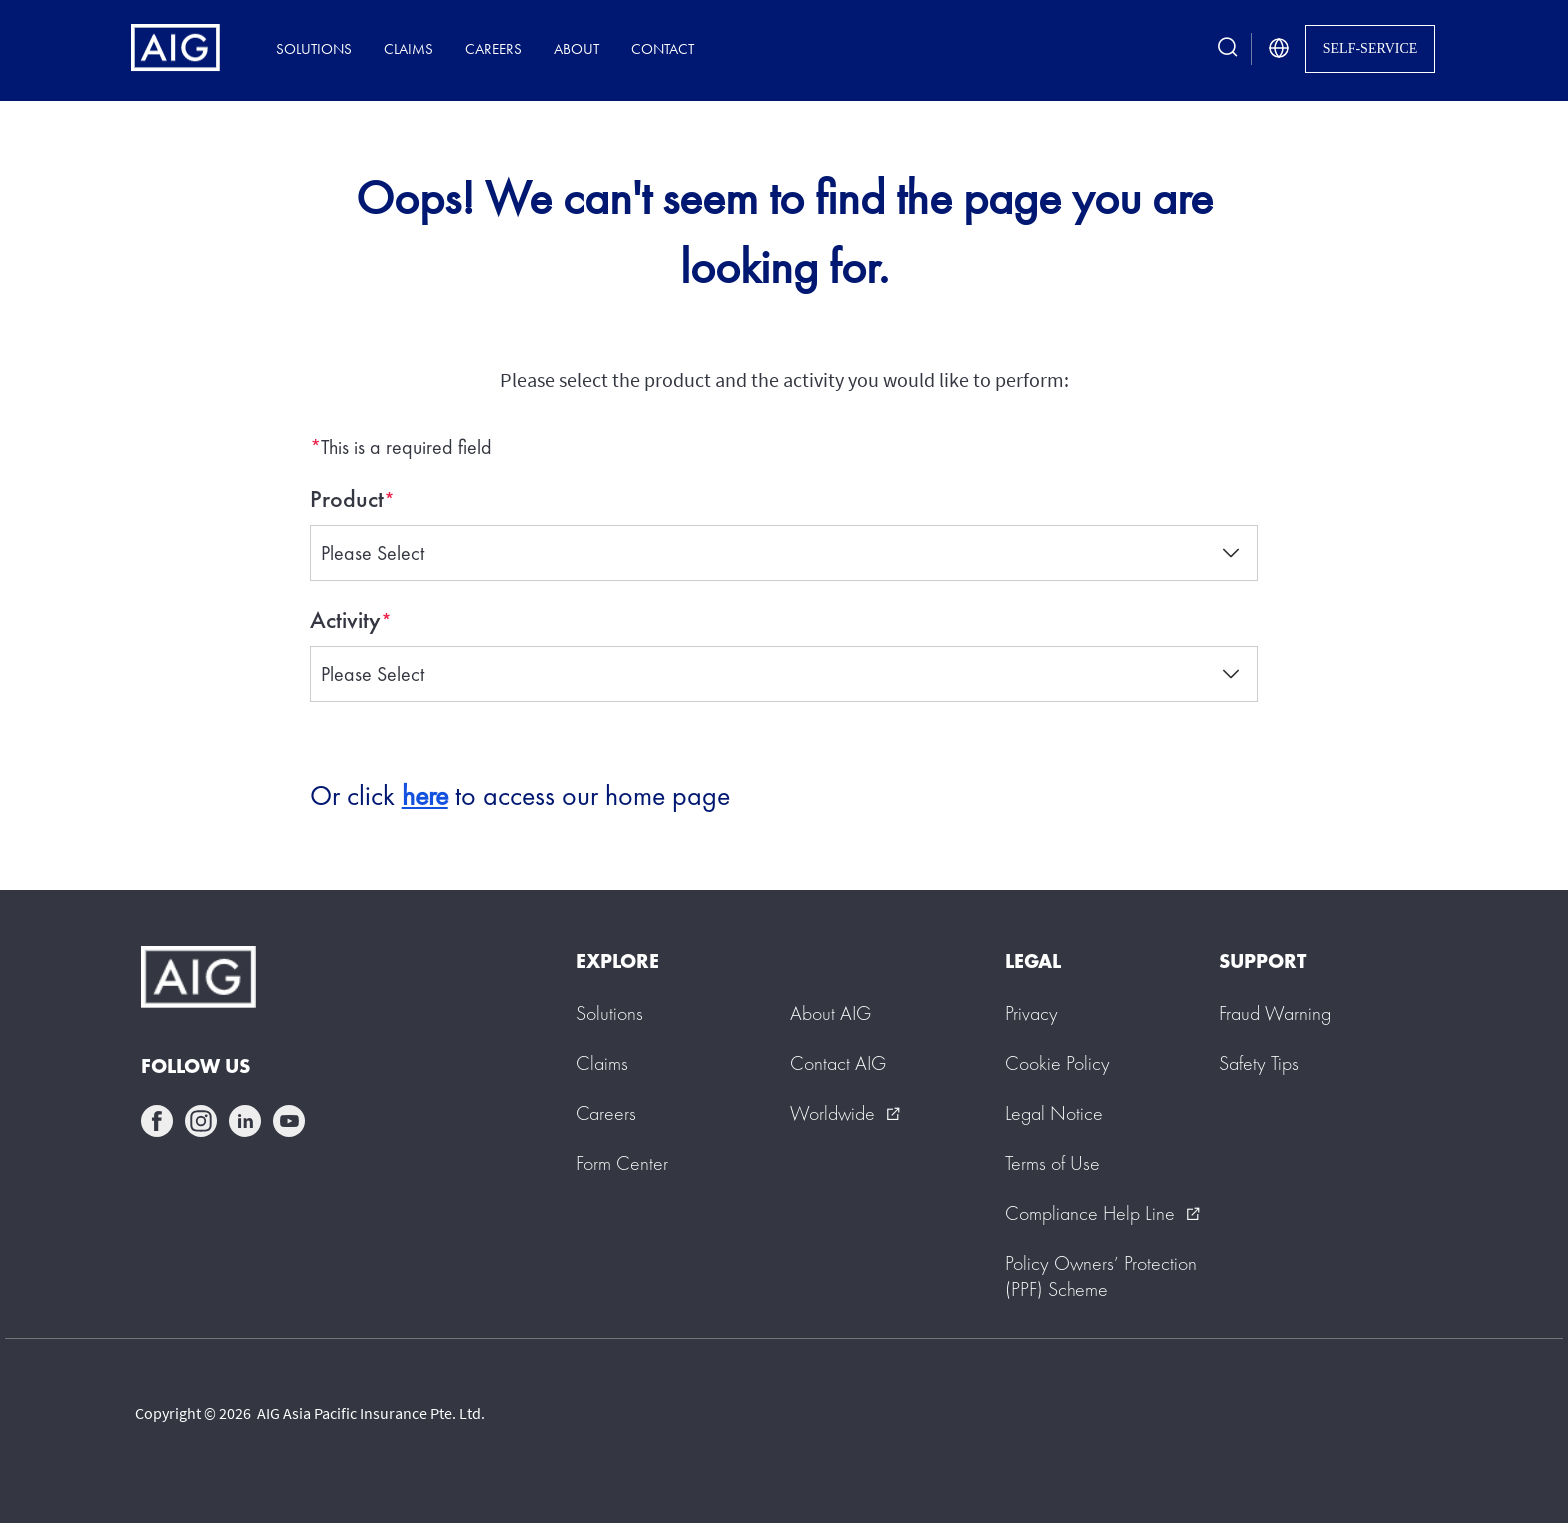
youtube (289, 1121)
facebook (157, 1121)
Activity (345, 620)
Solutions (314, 48)
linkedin (245, 1121)
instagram (201, 1121)
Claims (408, 48)
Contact (662, 48)
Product (347, 499)
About (576, 48)
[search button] (1228, 48)
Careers (493, 48)
